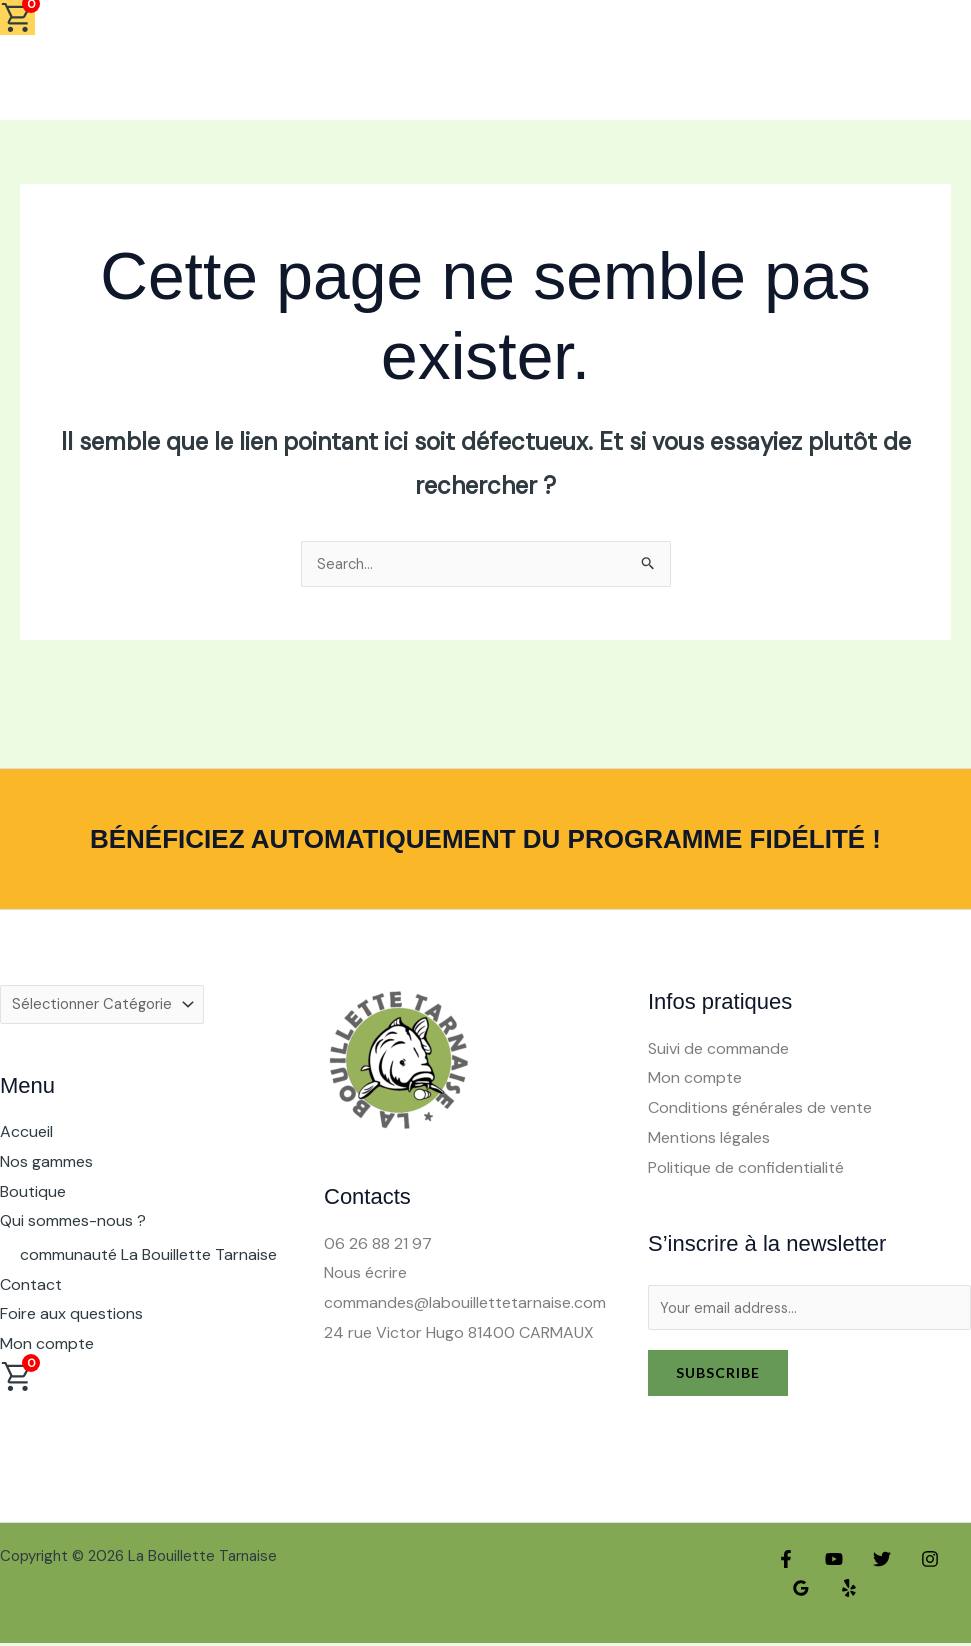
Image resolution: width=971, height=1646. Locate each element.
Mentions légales (709, 1138)
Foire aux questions (71, 1318)
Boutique (33, 1195)
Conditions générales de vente (760, 1108)
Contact (31, 1288)
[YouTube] (829, 1562)
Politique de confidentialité (746, 1168)
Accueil (26, 1136)
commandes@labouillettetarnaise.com (465, 1303)
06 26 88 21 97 (378, 1244)
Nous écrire (365, 1273)
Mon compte (47, 1347)
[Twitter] (872, 1562)
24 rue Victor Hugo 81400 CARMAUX (459, 1333)
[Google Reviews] (799, 1592)
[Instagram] (915, 1562)
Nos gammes (46, 1165)
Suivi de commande (718, 1049)
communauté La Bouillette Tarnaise (148, 1258)
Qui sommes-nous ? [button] (73, 1225)
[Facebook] (786, 1562)
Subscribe (718, 1375)
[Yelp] (842, 1592)
